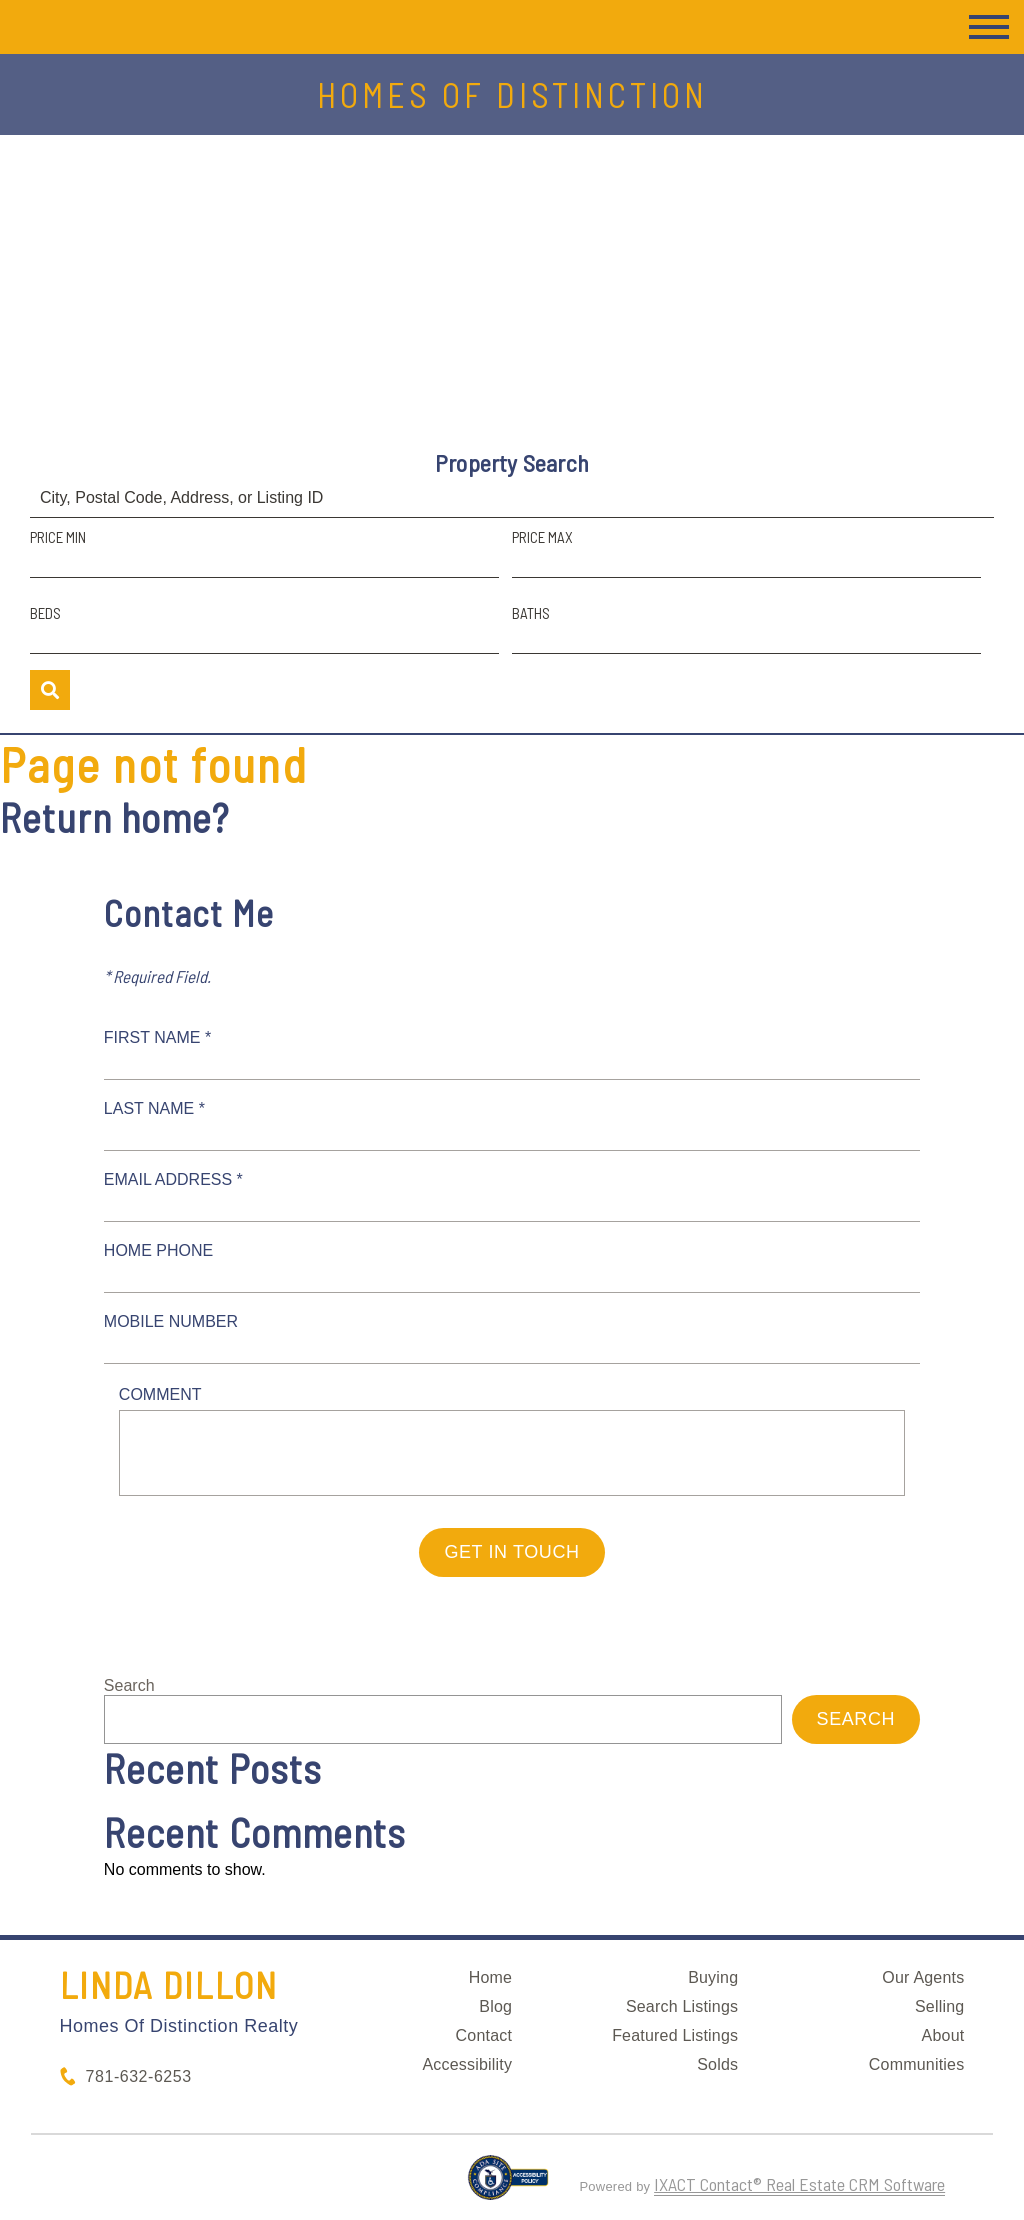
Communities (917, 2064)
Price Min (58, 537)
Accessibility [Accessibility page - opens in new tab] (467, 2064)
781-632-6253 (139, 2076)
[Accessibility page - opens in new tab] (508, 2186)
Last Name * (154, 1108)
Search (129, 1685)
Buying (713, 1977)
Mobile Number (171, 1321)
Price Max (542, 537)
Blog (495, 2006)
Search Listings (682, 2006)
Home (490, 1977)
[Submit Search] (50, 690)
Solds (717, 2064)
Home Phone (158, 1250)
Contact (484, 2035)
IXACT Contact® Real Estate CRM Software (799, 2184)
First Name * (157, 1037)
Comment (160, 1394)
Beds (45, 613)
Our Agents (923, 1977)
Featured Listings (675, 2035)
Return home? (114, 817)
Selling (939, 2006)
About (943, 2035)
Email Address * (173, 1179)
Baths (531, 613)
